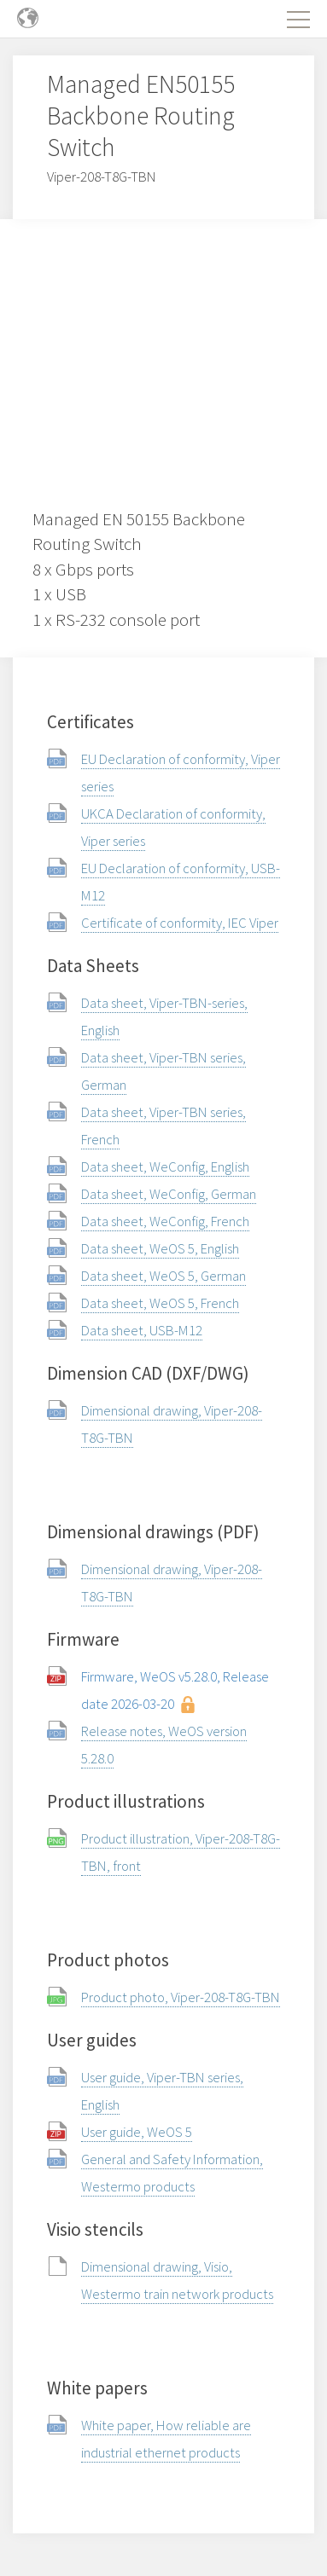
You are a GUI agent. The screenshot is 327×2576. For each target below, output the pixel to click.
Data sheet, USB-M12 (141, 1330)
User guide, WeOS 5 (136, 2131)
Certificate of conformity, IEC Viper (179, 922)
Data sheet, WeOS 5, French (160, 1303)
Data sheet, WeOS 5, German (163, 1275)
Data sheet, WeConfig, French (165, 1221)
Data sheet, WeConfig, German (168, 1193)
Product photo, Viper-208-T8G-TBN (180, 1997)
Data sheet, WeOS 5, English (160, 1248)
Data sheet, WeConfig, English (165, 1166)
